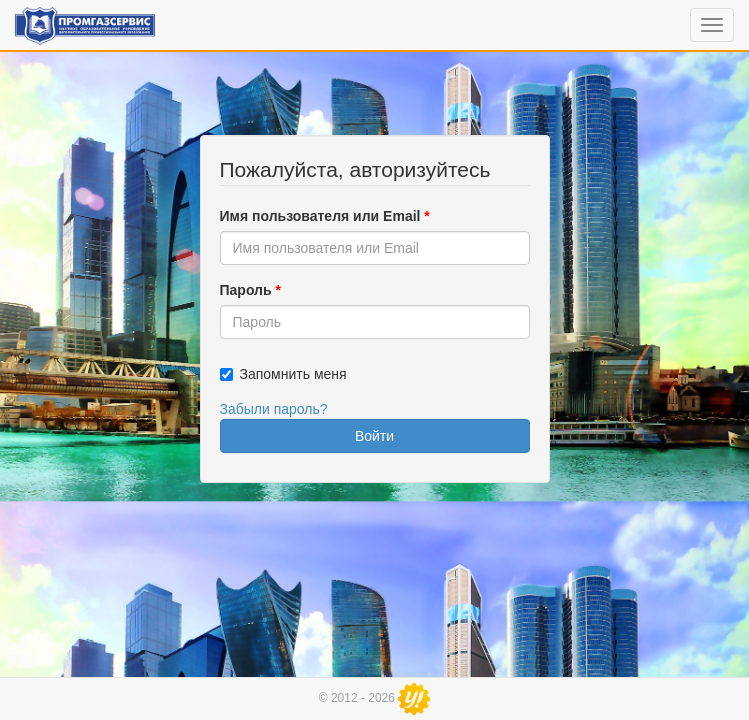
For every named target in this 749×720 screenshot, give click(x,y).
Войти (374, 436)
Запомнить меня (293, 374)
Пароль (250, 290)
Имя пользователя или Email (325, 216)
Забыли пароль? (274, 409)
